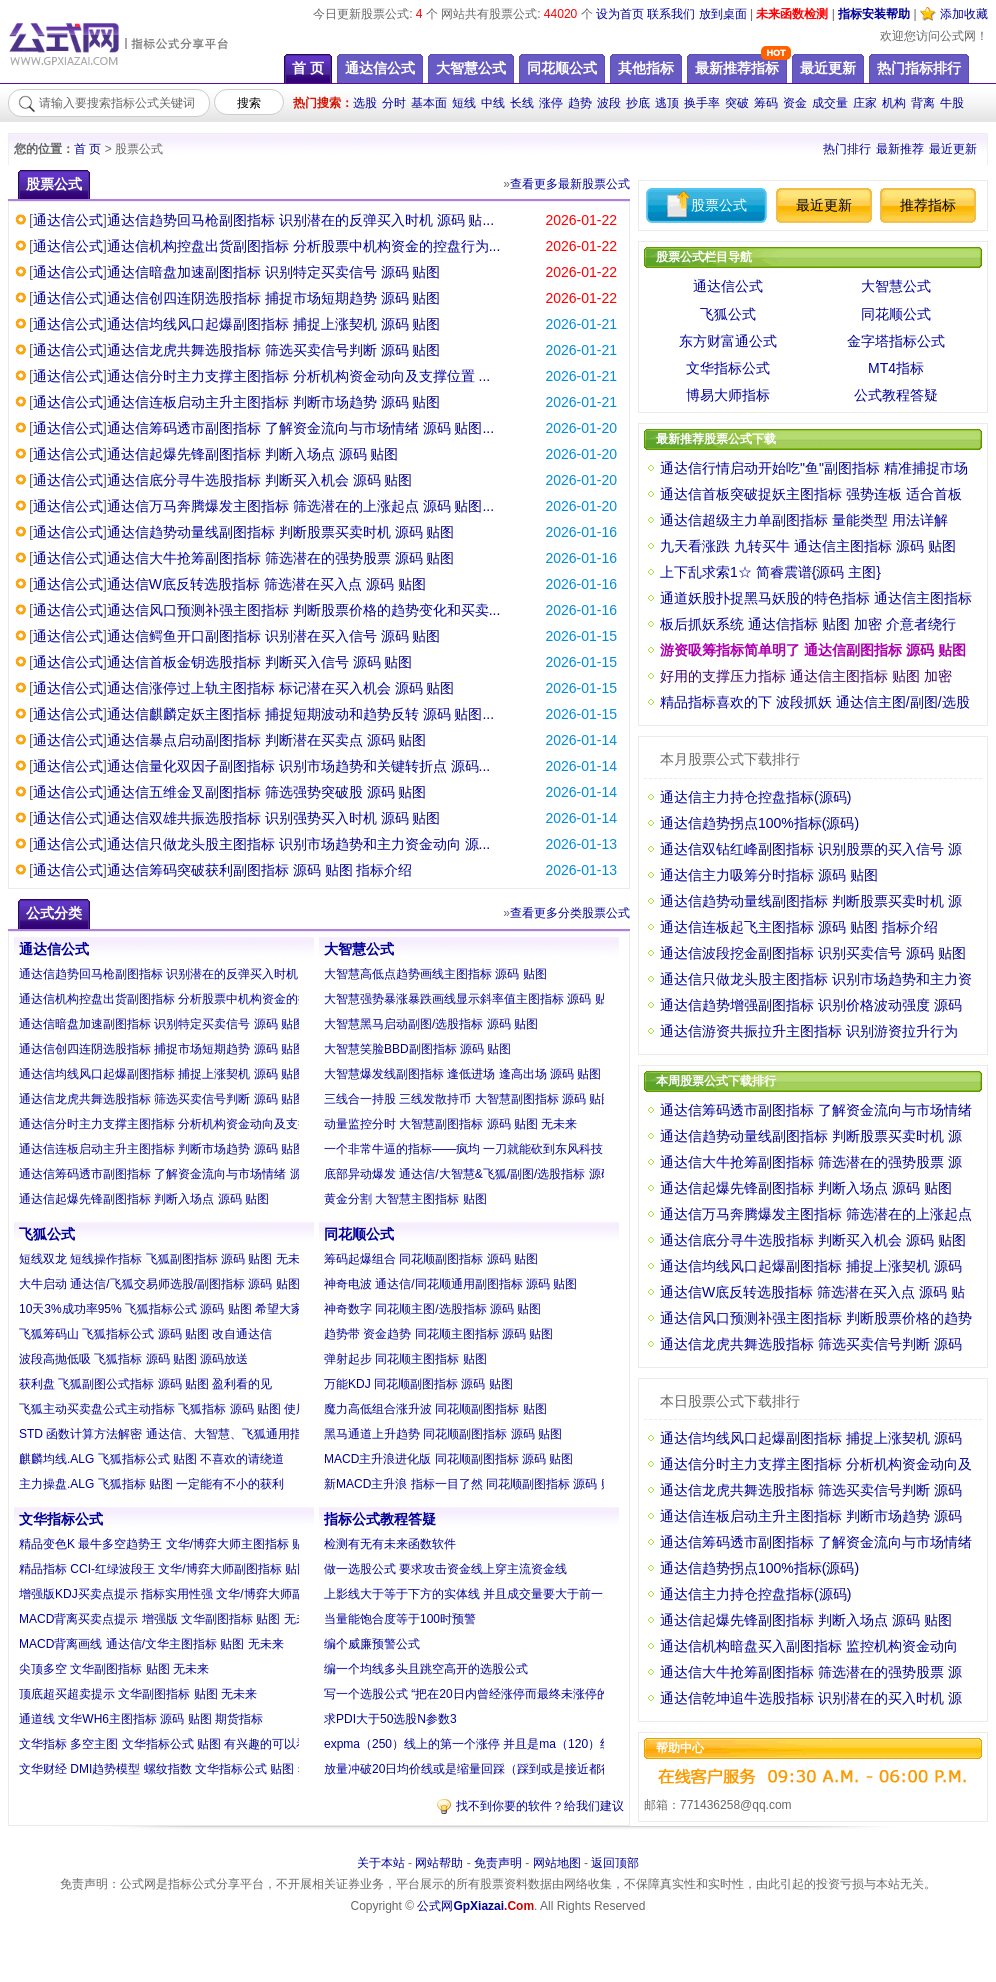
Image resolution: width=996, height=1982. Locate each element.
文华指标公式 (61, 1519)
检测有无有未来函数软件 (390, 1544)
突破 (737, 103)
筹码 (766, 103)
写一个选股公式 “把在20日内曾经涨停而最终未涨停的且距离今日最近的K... (523, 1694)
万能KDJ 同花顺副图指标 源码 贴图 (418, 1384)
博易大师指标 (728, 395)
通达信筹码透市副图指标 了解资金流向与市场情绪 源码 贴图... (300, 428)
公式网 (475, 1906)
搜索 (249, 103)
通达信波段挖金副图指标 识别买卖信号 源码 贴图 (813, 953)
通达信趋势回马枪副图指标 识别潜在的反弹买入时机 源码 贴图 (186, 974)
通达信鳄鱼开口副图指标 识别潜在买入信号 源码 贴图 (274, 636)
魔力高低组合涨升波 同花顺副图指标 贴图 (435, 1409)
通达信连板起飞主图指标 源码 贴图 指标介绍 (799, 927)
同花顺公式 (359, 1234)
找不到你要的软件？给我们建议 (540, 1806)
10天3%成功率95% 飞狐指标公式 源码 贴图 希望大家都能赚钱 (185, 1309)
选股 (365, 103)
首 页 (87, 149)
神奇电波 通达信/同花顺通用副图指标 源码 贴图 (450, 1284)
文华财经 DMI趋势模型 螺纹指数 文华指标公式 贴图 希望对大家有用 (200, 1769)
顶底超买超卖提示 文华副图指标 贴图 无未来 (138, 1694)
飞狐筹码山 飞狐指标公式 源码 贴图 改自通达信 (145, 1334)
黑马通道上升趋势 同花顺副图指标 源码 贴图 (443, 1434)
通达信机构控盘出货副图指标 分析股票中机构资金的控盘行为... (304, 246)
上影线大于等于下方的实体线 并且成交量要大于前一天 (469, 1594)
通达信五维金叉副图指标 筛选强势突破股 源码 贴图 (267, 792)
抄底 (638, 103)
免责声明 (498, 1863)
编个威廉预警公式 (372, 1644)
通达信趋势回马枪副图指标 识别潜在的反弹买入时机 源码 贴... (300, 220)
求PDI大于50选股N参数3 (390, 1719)
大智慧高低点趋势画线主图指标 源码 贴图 (435, 974)
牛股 (952, 103)
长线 (522, 103)
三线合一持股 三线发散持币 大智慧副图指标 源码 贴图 (468, 1099)
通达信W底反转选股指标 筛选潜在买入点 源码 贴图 (266, 584)
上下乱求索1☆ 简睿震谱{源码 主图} (770, 572)
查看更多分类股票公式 (570, 913)
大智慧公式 (359, 949)
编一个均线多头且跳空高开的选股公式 (426, 1669)
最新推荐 (900, 149)
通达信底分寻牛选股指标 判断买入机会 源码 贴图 (260, 480)
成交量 (830, 103)
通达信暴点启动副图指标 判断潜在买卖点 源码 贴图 (267, 740)
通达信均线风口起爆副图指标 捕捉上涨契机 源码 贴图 (274, 324)
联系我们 (671, 14)
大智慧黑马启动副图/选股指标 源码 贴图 (431, 1024)
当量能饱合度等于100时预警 (400, 1619)
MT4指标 (896, 368)
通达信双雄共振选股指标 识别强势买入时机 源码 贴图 (274, 818)
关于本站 (381, 1863)
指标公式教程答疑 (380, 1519)
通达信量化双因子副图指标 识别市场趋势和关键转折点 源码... (298, 766)
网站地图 (557, 1863)
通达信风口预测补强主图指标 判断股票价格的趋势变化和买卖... (304, 610)
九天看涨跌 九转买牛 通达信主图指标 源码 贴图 (808, 546)
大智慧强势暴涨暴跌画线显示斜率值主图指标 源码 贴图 (471, 999)
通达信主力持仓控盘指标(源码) (755, 797)
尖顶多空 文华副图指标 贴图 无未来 (114, 1669)
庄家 (865, 103)
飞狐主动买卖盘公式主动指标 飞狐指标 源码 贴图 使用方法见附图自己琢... (216, 1409)
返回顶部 (615, 1863)
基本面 (429, 103)
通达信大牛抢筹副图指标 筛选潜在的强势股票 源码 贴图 (281, 558)
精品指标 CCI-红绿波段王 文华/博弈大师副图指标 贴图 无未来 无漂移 (203, 1569)
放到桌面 (723, 14)
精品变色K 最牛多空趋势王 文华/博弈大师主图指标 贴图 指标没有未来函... (216, 1544)
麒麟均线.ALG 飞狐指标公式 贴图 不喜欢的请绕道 (151, 1459)
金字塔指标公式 (896, 341)
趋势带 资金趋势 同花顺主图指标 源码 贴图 (438, 1334)
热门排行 (847, 149)
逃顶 (667, 103)
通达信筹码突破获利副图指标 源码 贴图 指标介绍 (260, 870)
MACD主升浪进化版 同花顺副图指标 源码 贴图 (448, 1459)
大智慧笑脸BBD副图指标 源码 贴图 (417, 1049)
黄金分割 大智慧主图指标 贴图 (405, 1199)
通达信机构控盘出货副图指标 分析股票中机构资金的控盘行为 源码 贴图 (210, 999)
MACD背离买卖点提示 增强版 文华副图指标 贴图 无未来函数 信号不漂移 (213, 1619)
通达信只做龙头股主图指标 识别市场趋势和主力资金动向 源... (298, 844)
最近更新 (953, 149)
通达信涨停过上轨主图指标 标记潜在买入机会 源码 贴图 (281, 688)
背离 (923, 103)
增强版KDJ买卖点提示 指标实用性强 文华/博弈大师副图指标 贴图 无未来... (217, 1594)
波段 (609, 103)
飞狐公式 (47, 1234)
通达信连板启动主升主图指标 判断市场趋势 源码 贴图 (274, 402)
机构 (894, 103)
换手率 (702, 103)
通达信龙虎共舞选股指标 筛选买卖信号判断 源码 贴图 (274, 350)
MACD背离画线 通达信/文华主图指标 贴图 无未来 (151, 1644)
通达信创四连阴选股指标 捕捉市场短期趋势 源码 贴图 (274, 298)
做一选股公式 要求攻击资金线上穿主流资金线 (445, 1569)
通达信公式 (68, 220)
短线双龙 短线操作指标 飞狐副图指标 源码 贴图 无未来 (165, 1259)
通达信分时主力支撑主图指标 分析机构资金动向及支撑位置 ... (298, 376)
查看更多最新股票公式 (570, 184)
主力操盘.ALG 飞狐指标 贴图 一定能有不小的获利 (151, 1484)
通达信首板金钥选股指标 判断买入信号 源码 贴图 (260, 662)
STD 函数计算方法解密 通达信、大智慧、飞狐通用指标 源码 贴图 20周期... (219, 1434)
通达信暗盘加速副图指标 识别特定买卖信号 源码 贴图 (274, 272)
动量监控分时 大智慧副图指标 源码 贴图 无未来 (450, 1124)
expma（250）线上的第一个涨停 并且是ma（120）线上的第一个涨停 (510, 1744)
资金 (795, 103)
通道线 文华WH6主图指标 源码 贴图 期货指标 (141, 1719)
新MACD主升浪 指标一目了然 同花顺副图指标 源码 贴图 (474, 1484)
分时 (394, 103)
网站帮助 (439, 1863)
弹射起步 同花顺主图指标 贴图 (405, 1359)
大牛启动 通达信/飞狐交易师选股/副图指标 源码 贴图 (159, 1284)
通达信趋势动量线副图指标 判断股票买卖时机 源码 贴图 (281, 532)
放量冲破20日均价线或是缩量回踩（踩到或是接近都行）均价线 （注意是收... (529, 1769)
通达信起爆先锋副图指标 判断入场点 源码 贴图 (253, 454)
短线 (464, 103)
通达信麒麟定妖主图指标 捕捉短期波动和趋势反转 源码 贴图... (300, 714)
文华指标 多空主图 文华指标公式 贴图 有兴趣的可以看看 (169, 1744)
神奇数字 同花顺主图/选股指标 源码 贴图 (432, 1309)
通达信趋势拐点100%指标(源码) (759, 823)
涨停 (551, 103)
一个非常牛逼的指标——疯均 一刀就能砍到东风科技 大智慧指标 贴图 (509, 1149)
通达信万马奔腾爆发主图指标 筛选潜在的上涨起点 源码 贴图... (300, 506)
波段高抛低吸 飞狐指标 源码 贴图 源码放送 (133, 1359)
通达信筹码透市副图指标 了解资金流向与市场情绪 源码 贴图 (180, 1174)
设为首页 (620, 14)
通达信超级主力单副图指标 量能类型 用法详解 (804, 520)
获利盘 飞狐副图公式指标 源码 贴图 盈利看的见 (145, 1384)
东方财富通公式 (728, 341)
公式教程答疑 (896, 395)
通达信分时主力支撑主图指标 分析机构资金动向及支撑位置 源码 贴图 (204, 1124)
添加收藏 (964, 14)
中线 (493, 103)
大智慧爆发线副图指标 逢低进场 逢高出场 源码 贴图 (462, 1074)
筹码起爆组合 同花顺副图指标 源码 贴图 (431, 1259)
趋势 (580, 103)
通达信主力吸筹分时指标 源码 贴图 (769, 875)
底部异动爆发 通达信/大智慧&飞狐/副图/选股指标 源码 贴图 (482, 1174)
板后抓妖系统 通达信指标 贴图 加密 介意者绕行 (808, 624)
